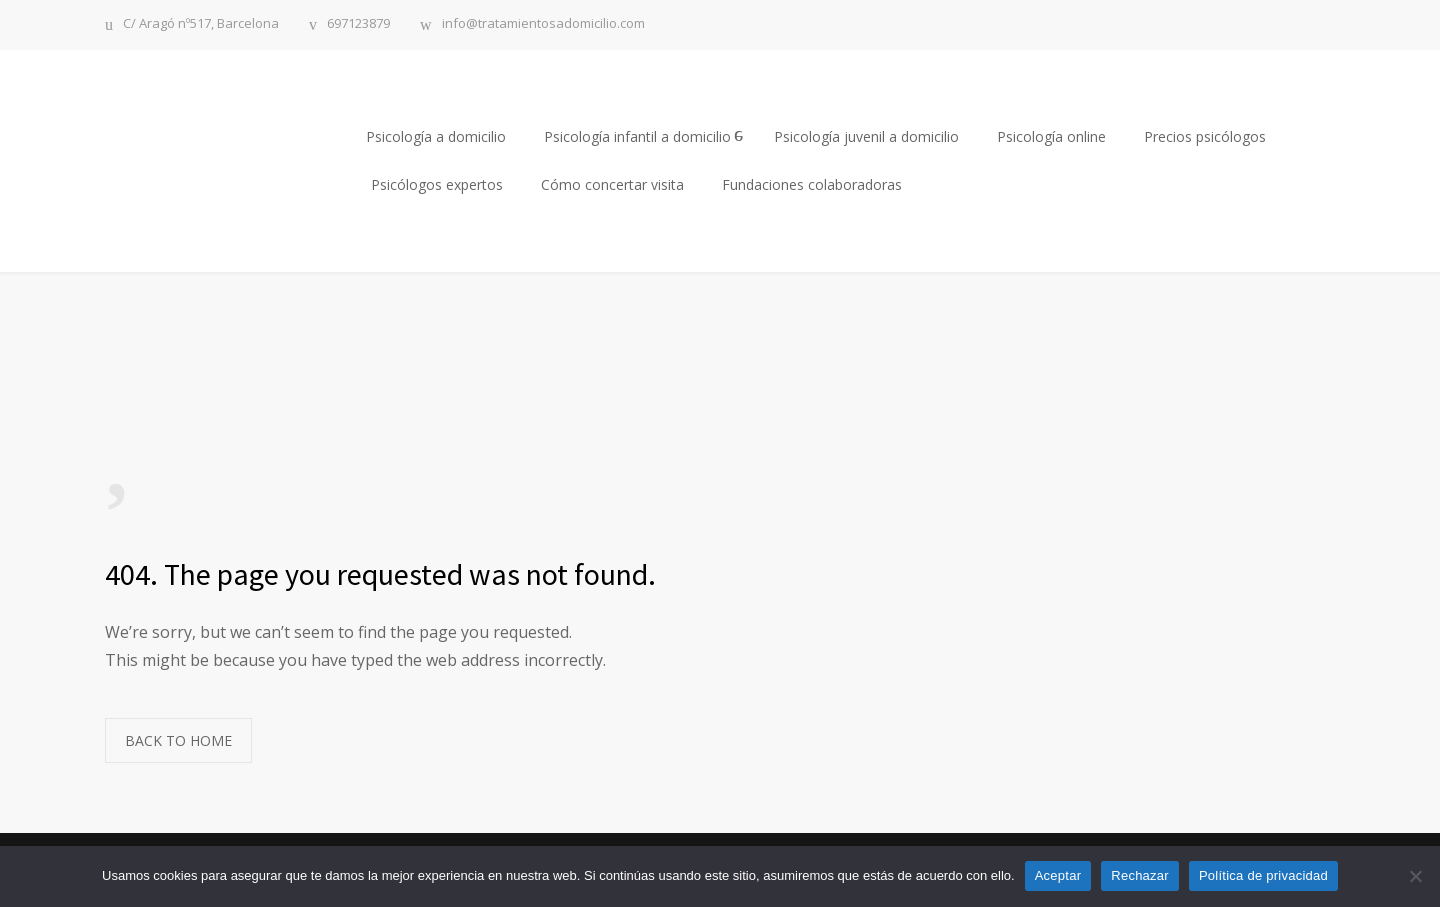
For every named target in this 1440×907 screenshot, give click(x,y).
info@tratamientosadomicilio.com (543, 24)
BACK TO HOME (178, 740)
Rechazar (1140, 875)
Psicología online (1051, 136)
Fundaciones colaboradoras (812, 184)
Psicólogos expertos (437, 184)
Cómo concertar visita (612, 184)
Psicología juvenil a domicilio (866, 136)
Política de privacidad (1263, 875)
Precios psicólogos (1205, 136)
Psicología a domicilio (436, 136)
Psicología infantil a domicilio (637, 136)
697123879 (358, 24)
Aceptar (1058, 875)
